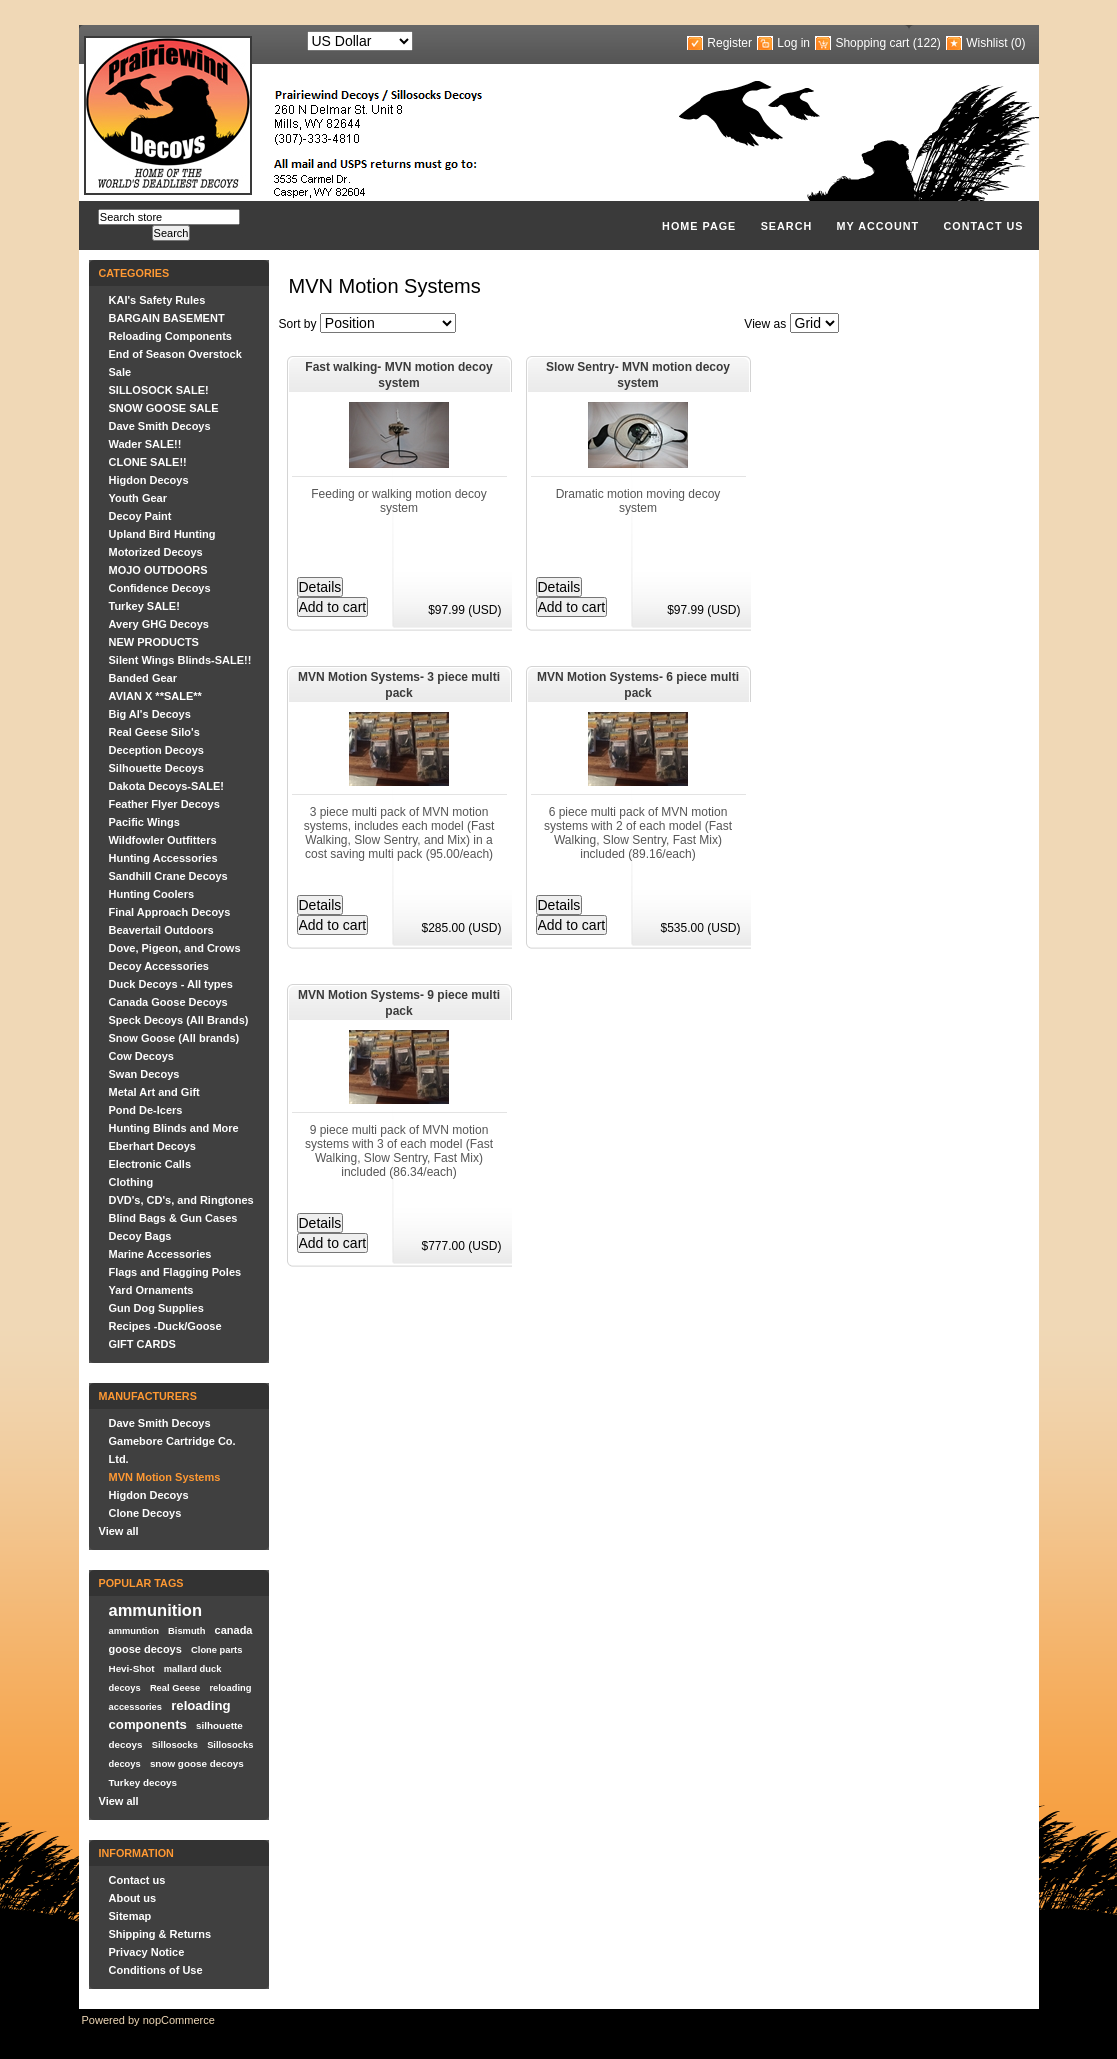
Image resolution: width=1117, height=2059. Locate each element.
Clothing (131, 1182)
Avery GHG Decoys (159, 624)
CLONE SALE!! (148, 462)
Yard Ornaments (151, 1290)
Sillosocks (175, 1745)
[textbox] (169, 217)
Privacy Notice (147, 1952)
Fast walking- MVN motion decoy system (398, 375)
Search (787, 226)
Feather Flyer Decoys (164, 804)
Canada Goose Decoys (168, 1002)
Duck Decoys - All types (171, 984)
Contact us (984, 226)
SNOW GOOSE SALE (164, 408)
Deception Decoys (156, 750)
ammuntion (134, 1631)
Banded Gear (143, 678)
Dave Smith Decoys (160, 426)
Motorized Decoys (156, 552)
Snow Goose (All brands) (174, 1038)
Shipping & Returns (160, 1934)
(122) (927, 43)
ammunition (156, 1610)
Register (729, 43)
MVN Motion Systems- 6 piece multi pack (638, 685)
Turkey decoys (143, 1782)
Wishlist (986, 43)
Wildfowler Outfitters (163, 840)
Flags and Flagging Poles (175, 1272)
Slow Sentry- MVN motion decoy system (638, 375)
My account (878, 226)
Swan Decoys (144, 1074)
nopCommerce (179, 2020)
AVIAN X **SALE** (155, 696)
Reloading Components (170, 336)
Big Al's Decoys (150, 714)
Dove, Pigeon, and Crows (175, 948)
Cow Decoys (141, 1056)
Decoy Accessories (159, 966)
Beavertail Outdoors (161, 930)
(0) (1018, 43)
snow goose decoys (197, 1763)
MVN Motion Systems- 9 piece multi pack (399, 1003)
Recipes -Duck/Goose (165, 1326)
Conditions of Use (156, 1970)
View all (119, 1531)
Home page (699, 226)
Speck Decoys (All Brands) (179, 1020)
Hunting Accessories (163, 858)
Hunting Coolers (152, 894)
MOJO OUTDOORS (158, 570)
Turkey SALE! (144, 606)
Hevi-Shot (132, 1668)
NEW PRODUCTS (154, 642)
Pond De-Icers (146, 1110)
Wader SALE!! (145, 444)
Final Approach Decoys (170, 912)
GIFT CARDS (142, 1344)
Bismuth (186, 1631)
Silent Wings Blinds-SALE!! (180, 660)
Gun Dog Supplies (156, 1308)
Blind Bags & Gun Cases (173, 1218)
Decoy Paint (140, 516)
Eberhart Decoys (152, 1146)
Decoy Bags (140, 1236)
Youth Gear (138, 498)
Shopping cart (872, 43)
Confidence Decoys (160, 588)
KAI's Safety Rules (157, 300)
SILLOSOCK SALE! (159, 390)
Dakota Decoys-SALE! (167, 786)
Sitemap (130, 1916)
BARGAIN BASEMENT (167, 318)
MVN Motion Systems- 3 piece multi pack (399, 685)
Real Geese (175, 1688)
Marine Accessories (160, 1254)
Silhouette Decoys (156, 768)
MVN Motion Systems (165, 1477)
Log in (793, 43)
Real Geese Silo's (154, 732)
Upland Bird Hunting (162, 534)
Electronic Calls (150, 1164)
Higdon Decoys (149, 480)
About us (133, 1898)
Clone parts (216, 1650)
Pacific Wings (144, 822)
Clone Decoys (145, 1513)
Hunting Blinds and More (174, 1128)
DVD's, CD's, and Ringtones (181, 1200)
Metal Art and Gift (154, 1092)
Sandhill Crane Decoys (168, 876)
